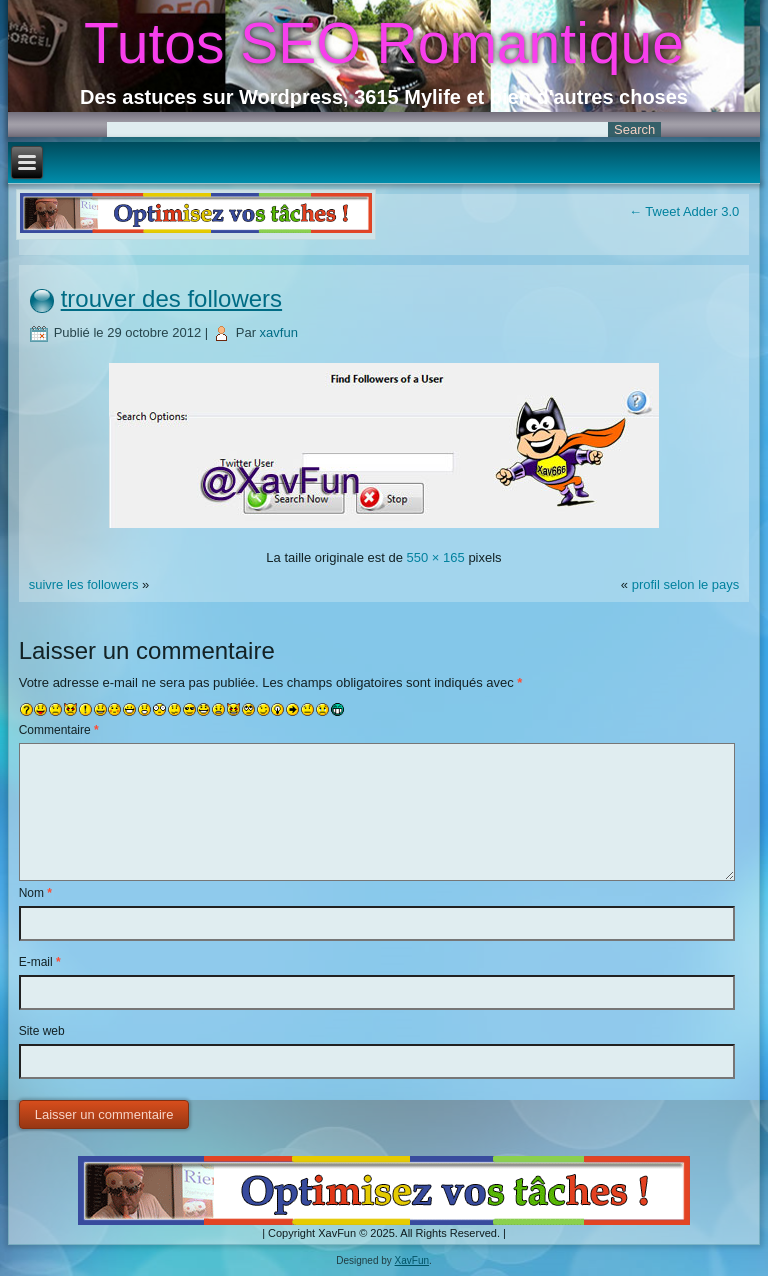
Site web (42, 1031)
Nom (35, 893)
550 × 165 (436, 557)
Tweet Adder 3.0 (684, 211)
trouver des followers (171, 298)
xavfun (279, 332)
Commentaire (59, 730)
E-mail (40, 962)
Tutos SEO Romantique (384, 43)
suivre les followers (84, 584)
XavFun (412, 1260)
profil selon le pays (686, 584)
